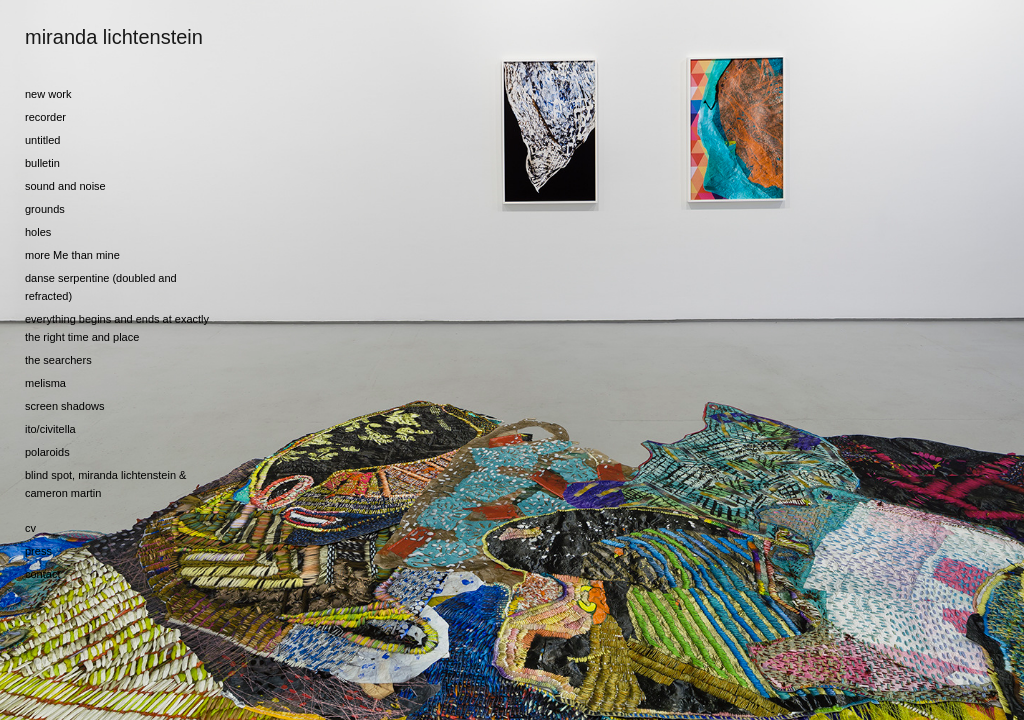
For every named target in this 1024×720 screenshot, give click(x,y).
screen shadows (65, 406)
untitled (42, 140)
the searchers (58, 360)
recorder (45, 117)
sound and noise (65, 186)
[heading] (75, 37)
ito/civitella (50, 429)
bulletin (42, 163)
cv (30, 528)
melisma (45, 383)
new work (48, 94)
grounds (45, 209)
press (38, 551)
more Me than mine (72, 255)
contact (42, 574)
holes (38, 232)
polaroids (47, 452)
